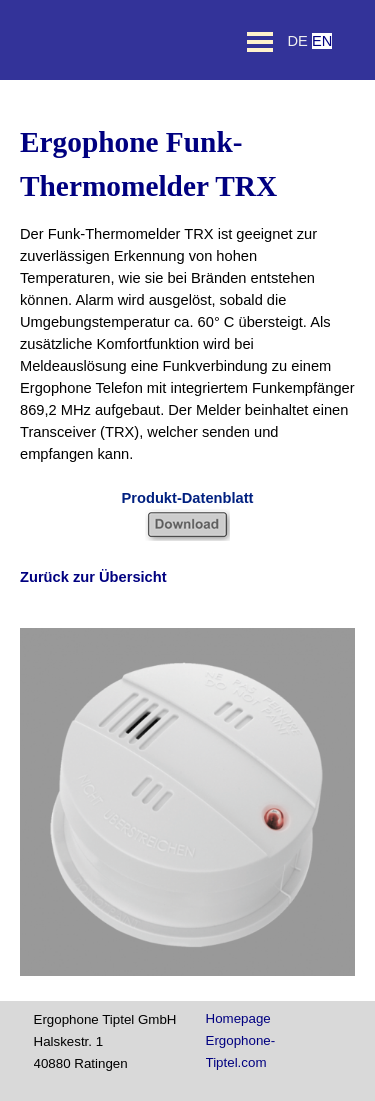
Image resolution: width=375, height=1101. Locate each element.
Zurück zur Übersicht (93, 577)
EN (322, 41)
